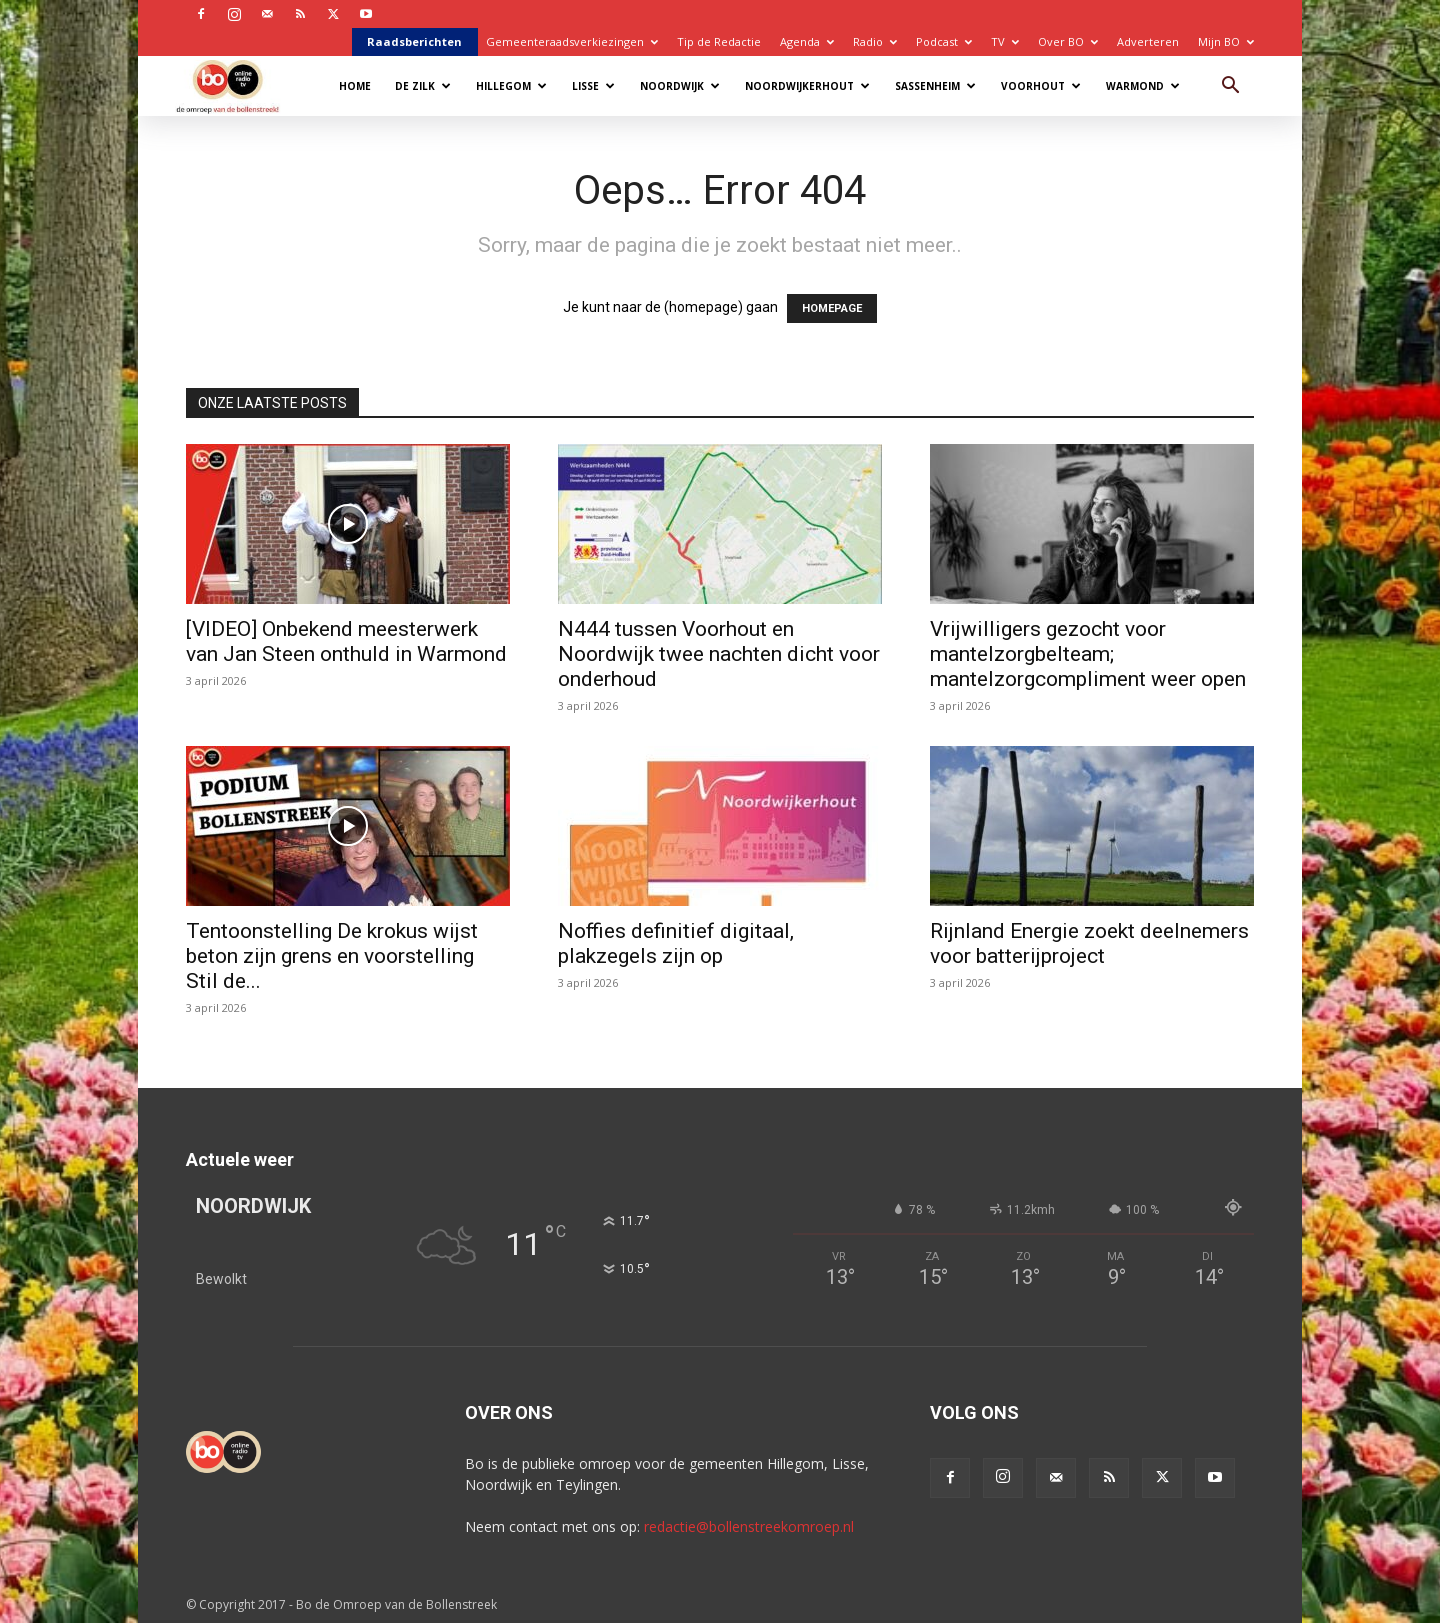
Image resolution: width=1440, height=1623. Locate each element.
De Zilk (423, 86)
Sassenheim (935, 86)
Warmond (1143, 86)
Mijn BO (1226, 41)
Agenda (807, 41)
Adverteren (1148, 41)
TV (1005, 41)
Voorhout (1041, 86)
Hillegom (511, 86)
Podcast (944, 41)
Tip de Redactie (719, 41)
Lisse (593, 86)
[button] (1230, 87)
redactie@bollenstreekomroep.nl (749, 1526)
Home (355, 86)
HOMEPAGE (832, 308)
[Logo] (237, 85)
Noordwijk (680, 86)
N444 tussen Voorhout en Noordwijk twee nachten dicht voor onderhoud (719, 654)
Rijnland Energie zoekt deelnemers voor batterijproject (1089, 943)
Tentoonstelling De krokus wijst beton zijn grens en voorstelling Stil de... (332, 956)
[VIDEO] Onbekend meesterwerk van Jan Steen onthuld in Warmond (346, 641)
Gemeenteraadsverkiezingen (572, 41)
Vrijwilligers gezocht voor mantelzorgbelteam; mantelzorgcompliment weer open (1088, 654)
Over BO (1068, 41)
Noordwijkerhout (807, 86)
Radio (875, 41)
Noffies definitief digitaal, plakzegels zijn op (676, 943)
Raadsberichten (414, 41)
